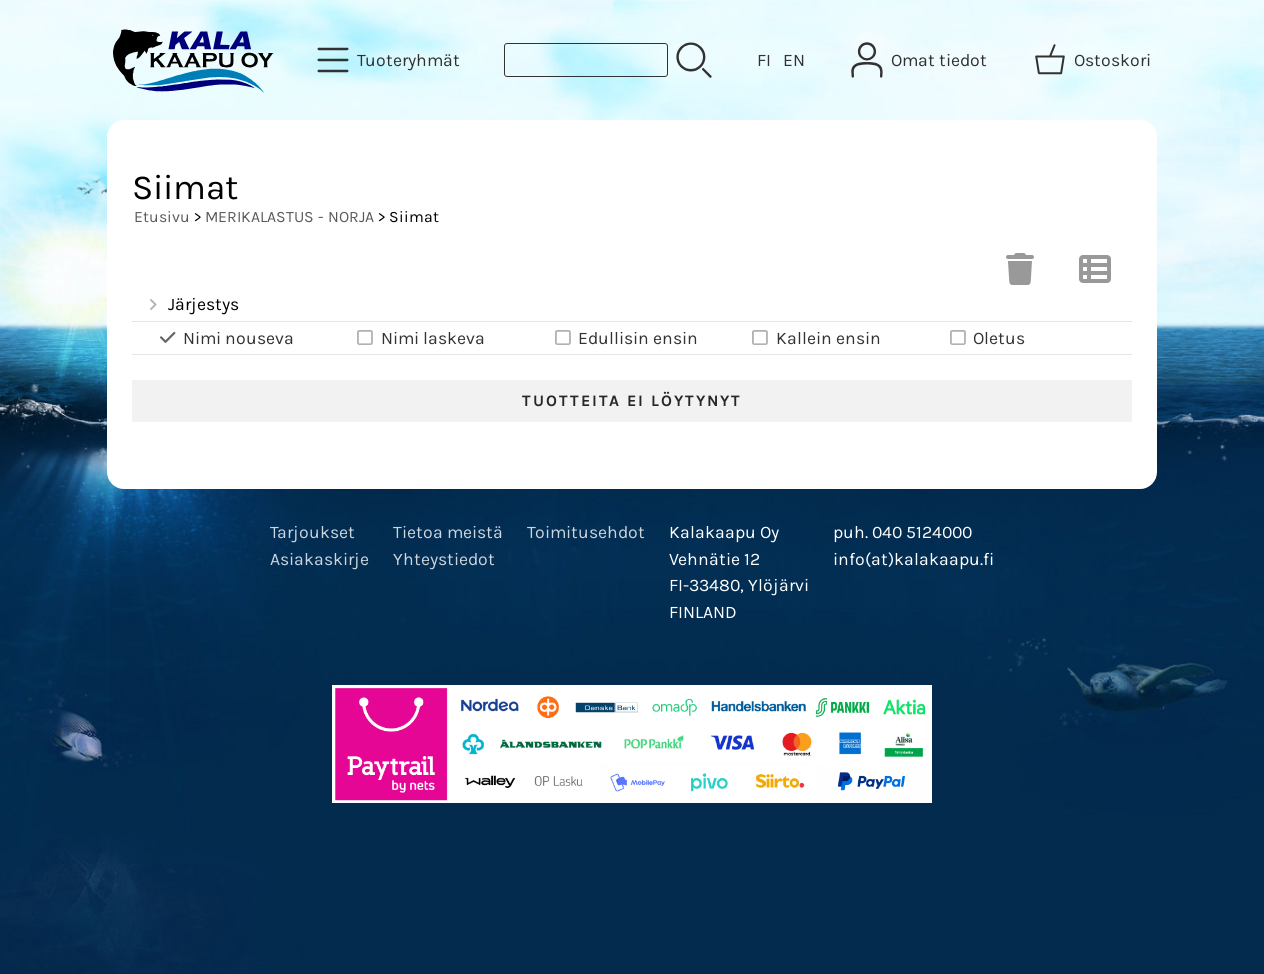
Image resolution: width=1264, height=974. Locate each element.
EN (794, 60)
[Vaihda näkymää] (1095, 275)
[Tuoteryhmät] (390, 60)
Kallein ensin (815, 338)
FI (764, 60)
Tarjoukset (312, 532)
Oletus (985, 338)
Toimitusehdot (586, 532)
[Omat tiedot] (921, 60)
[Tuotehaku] (586, 60)
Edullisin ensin (624, 338)
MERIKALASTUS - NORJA (289, 216)
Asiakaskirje (319, 559)
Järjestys (191, 305)
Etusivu (162, 216)
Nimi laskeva (419, 338)
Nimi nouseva (225, 338)
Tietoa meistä (448, 532)
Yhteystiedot (444, 559)
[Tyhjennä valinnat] (1020, 275)
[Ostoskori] (1094, 60)
